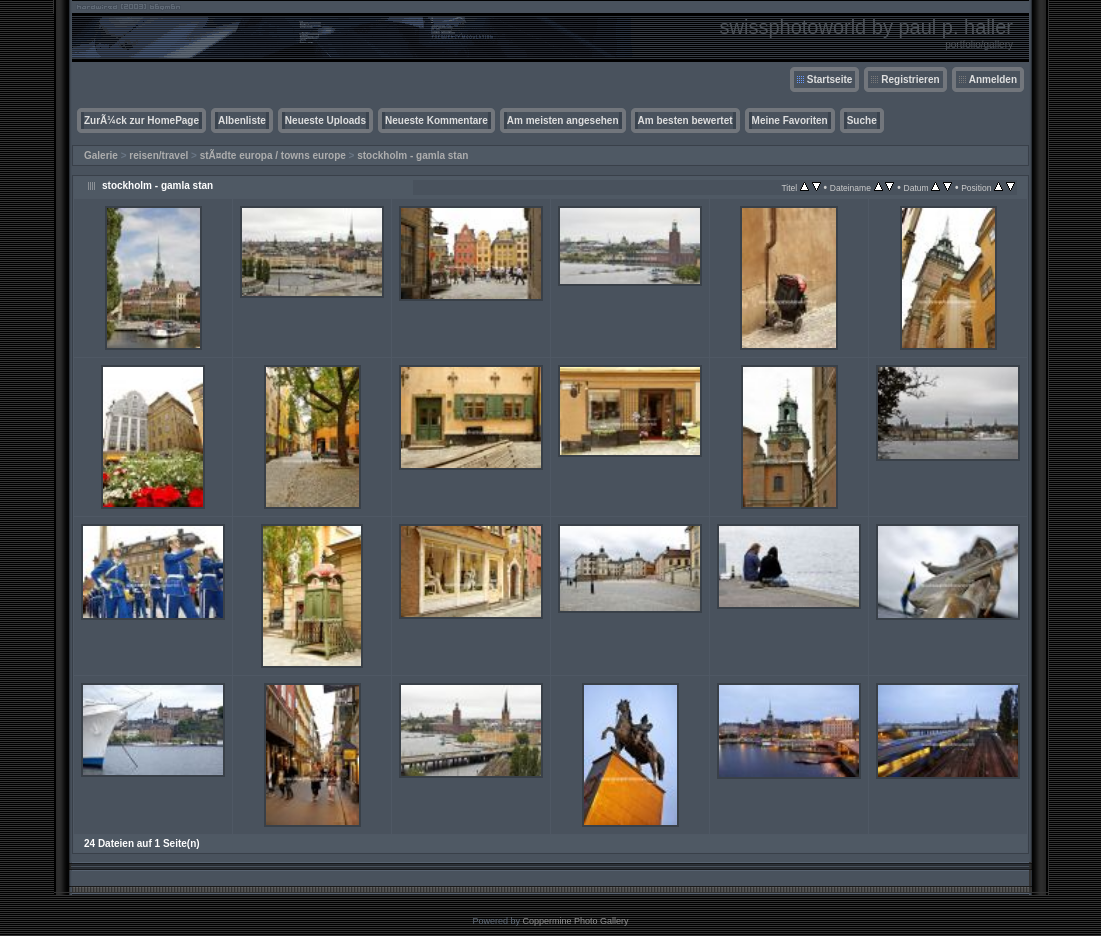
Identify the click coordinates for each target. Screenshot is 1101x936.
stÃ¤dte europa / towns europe (273, 155)
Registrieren (910, 79)
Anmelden (993, 79)
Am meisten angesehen (563, 120)
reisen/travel (158, 155)
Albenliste (242, 120)
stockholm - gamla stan (412, 155)
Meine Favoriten (790, 120)
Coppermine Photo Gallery (575, 921)
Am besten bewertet (685, 120)
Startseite (830, 79)
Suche (862, 120)
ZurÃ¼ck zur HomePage (141, 120)
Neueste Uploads (325, 120)
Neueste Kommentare (436, 120)
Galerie (101, 155)
